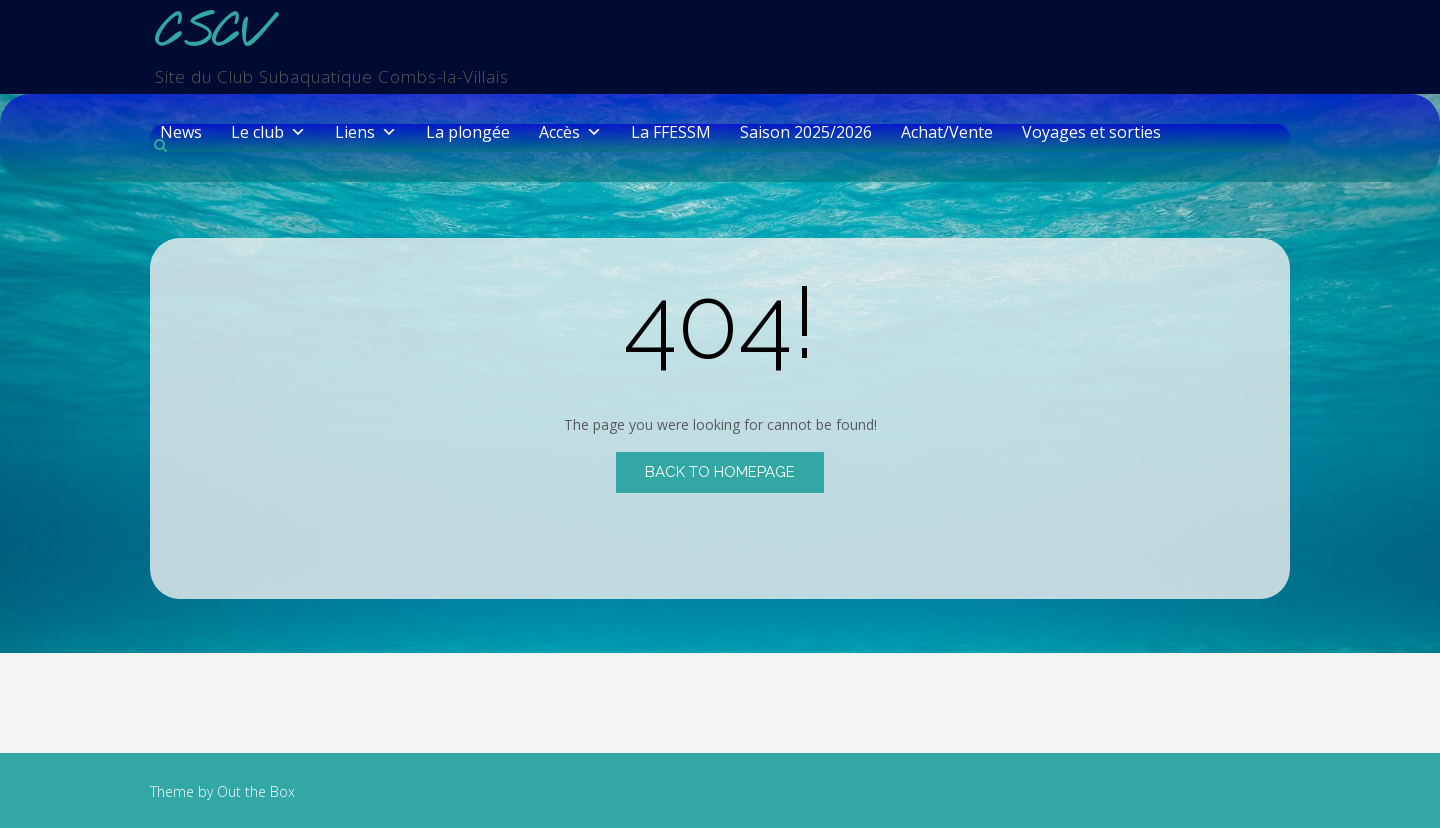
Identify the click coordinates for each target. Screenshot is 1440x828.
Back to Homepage (720, 472)
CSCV (211, 34)
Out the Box (256, 791)
